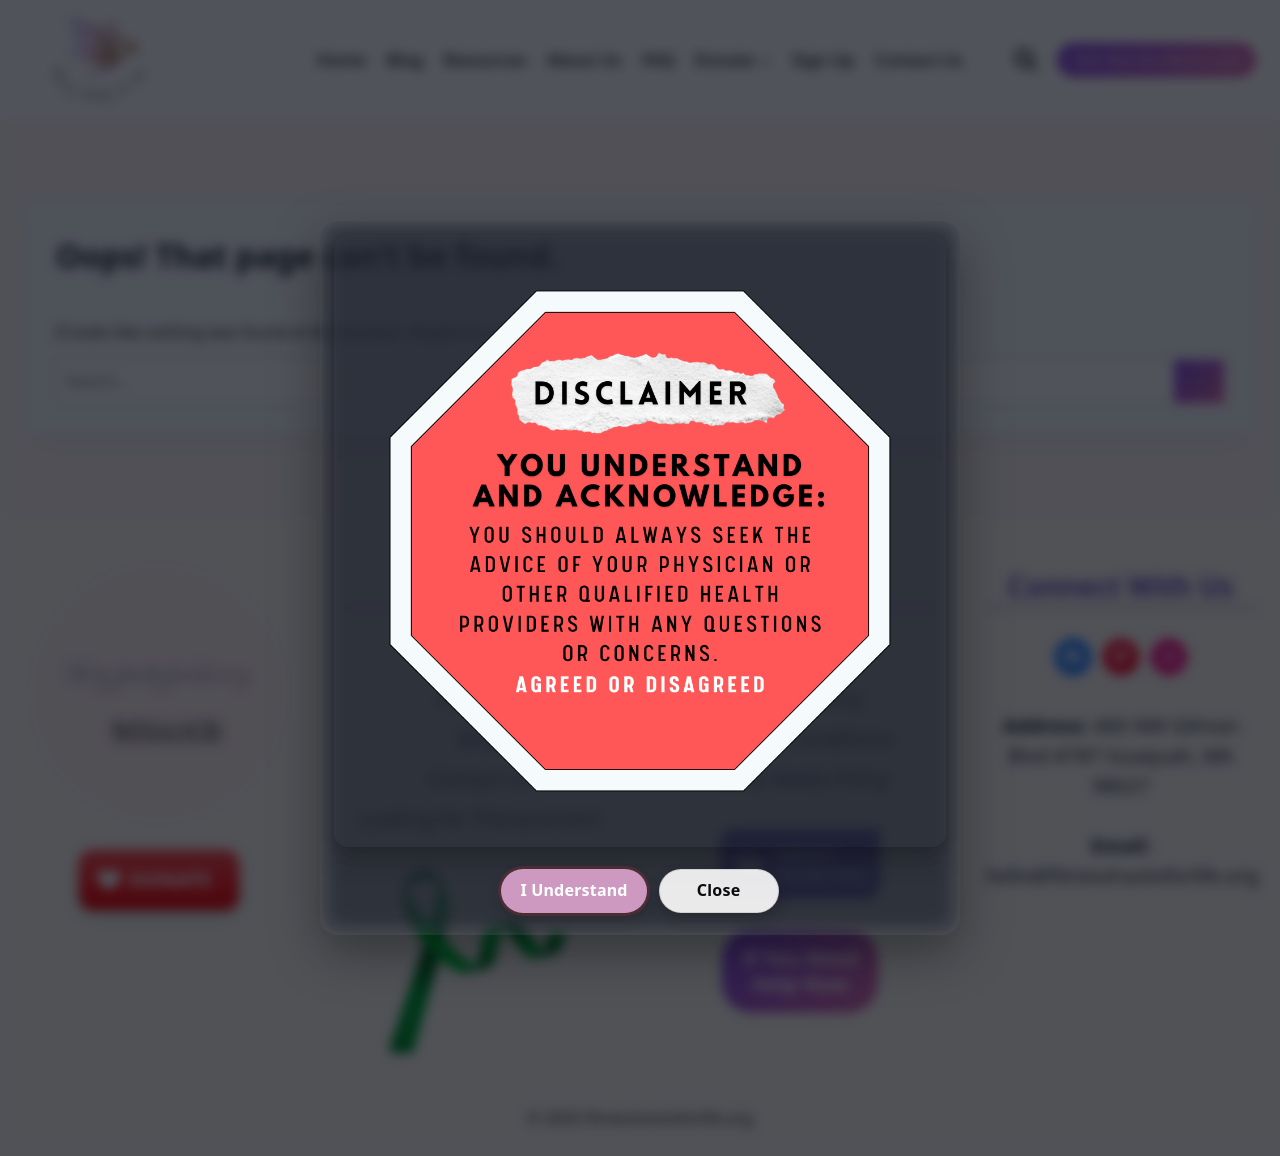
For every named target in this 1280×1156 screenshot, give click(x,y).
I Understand (573, 890)
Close (719, 890)
